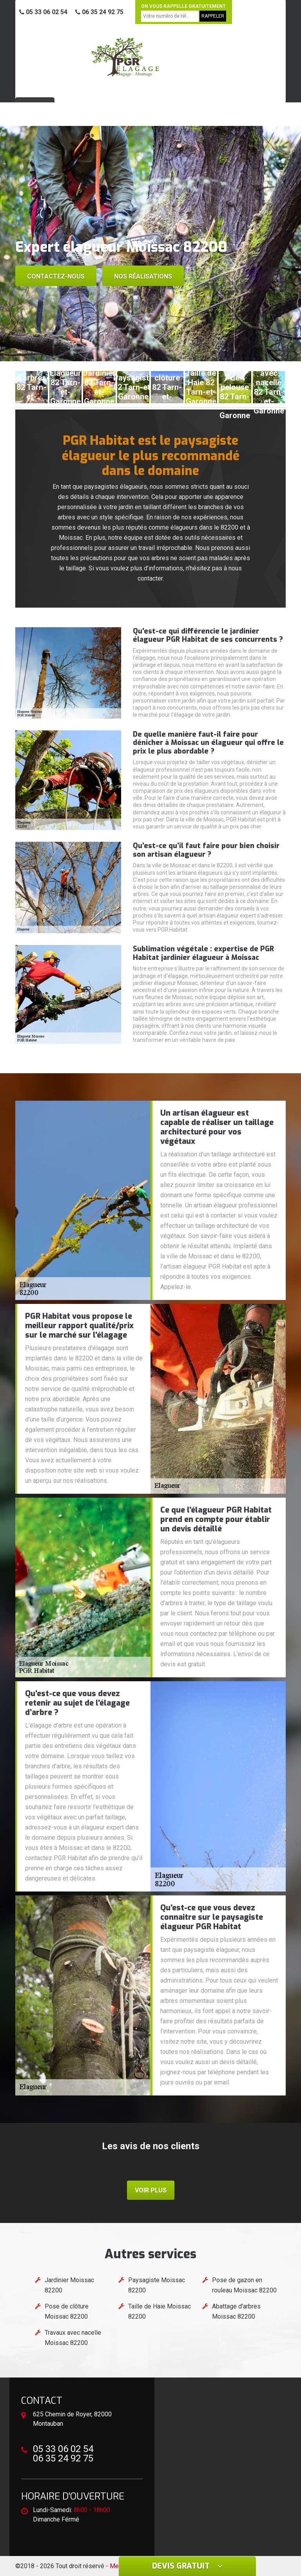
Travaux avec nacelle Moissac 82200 (73, 2338)
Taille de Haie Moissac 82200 (159, 2311)
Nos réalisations (143, 276)
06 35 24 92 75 (99, 12)
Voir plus (151, 2190)
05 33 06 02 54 (43, 12)
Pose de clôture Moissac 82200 (67, 2311)
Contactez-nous (56, 276)
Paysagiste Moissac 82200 (156, 2285)
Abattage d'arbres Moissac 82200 (236, 2311)
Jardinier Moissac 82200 (69, 2285)
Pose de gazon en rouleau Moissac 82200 (244, 2285)
